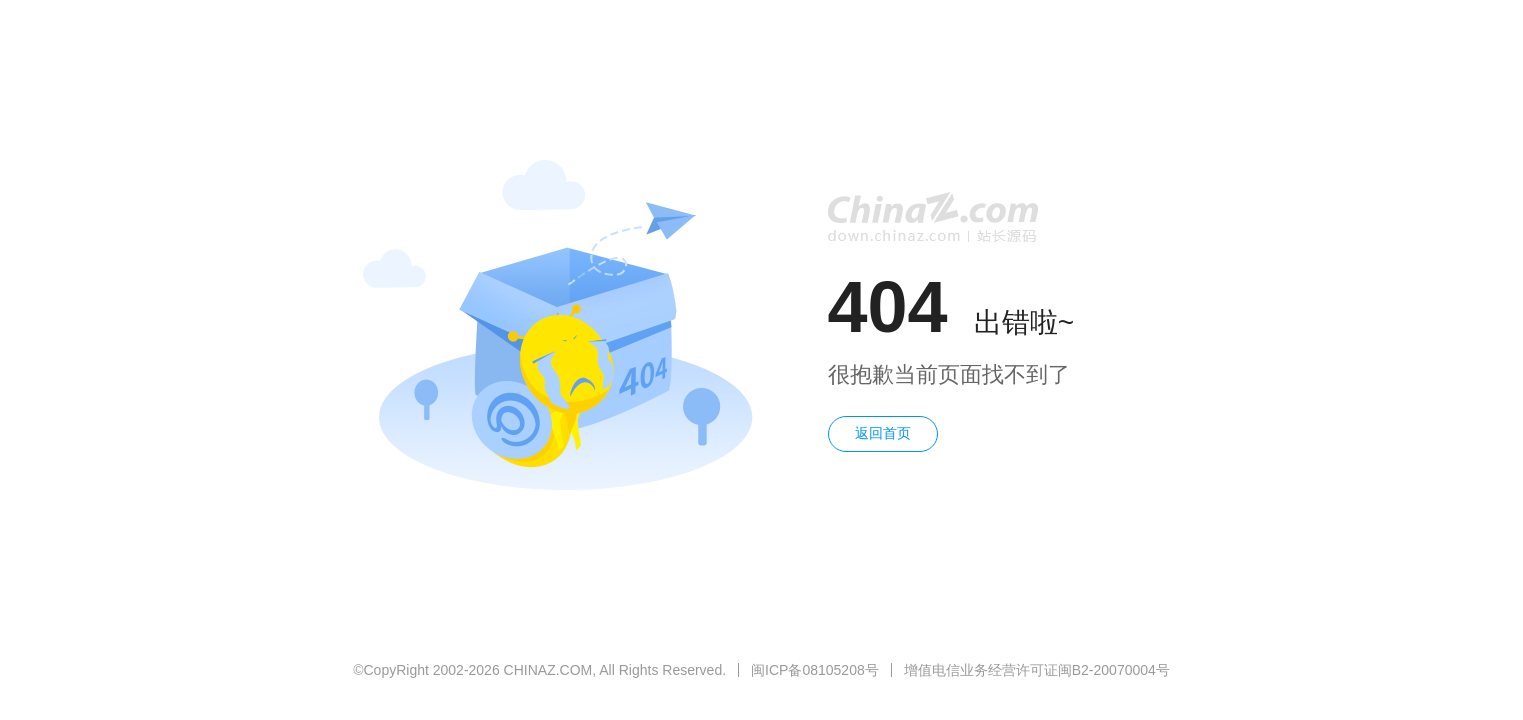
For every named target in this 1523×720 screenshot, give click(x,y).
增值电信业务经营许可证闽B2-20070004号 (1037, 670)
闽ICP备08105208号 (815, 670)
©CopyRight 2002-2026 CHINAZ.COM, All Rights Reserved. (539, 670)
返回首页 (883, 433)
